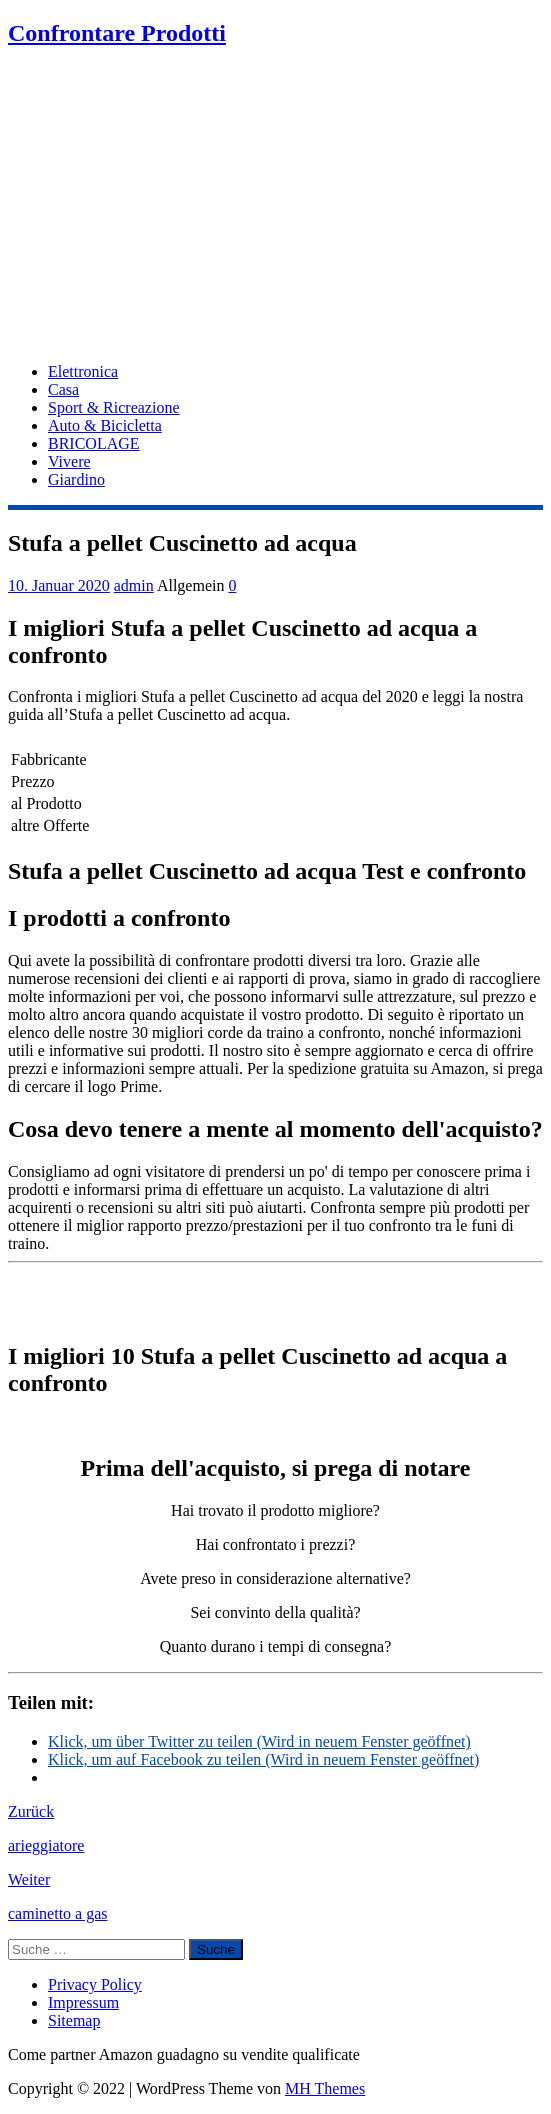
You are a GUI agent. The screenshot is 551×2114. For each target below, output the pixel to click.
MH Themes (325, 2088)
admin (134, 585)
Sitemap (74, 2020)
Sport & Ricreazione (114, 407)
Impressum (83, 2002)
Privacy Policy (95, 1984)
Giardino (76, 479)
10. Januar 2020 (59, 585)
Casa (63, 389)
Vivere (69, 461)
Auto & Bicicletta (105, 425)
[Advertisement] (275, 207)
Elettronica (83, 371)
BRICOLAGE (94, 443)
